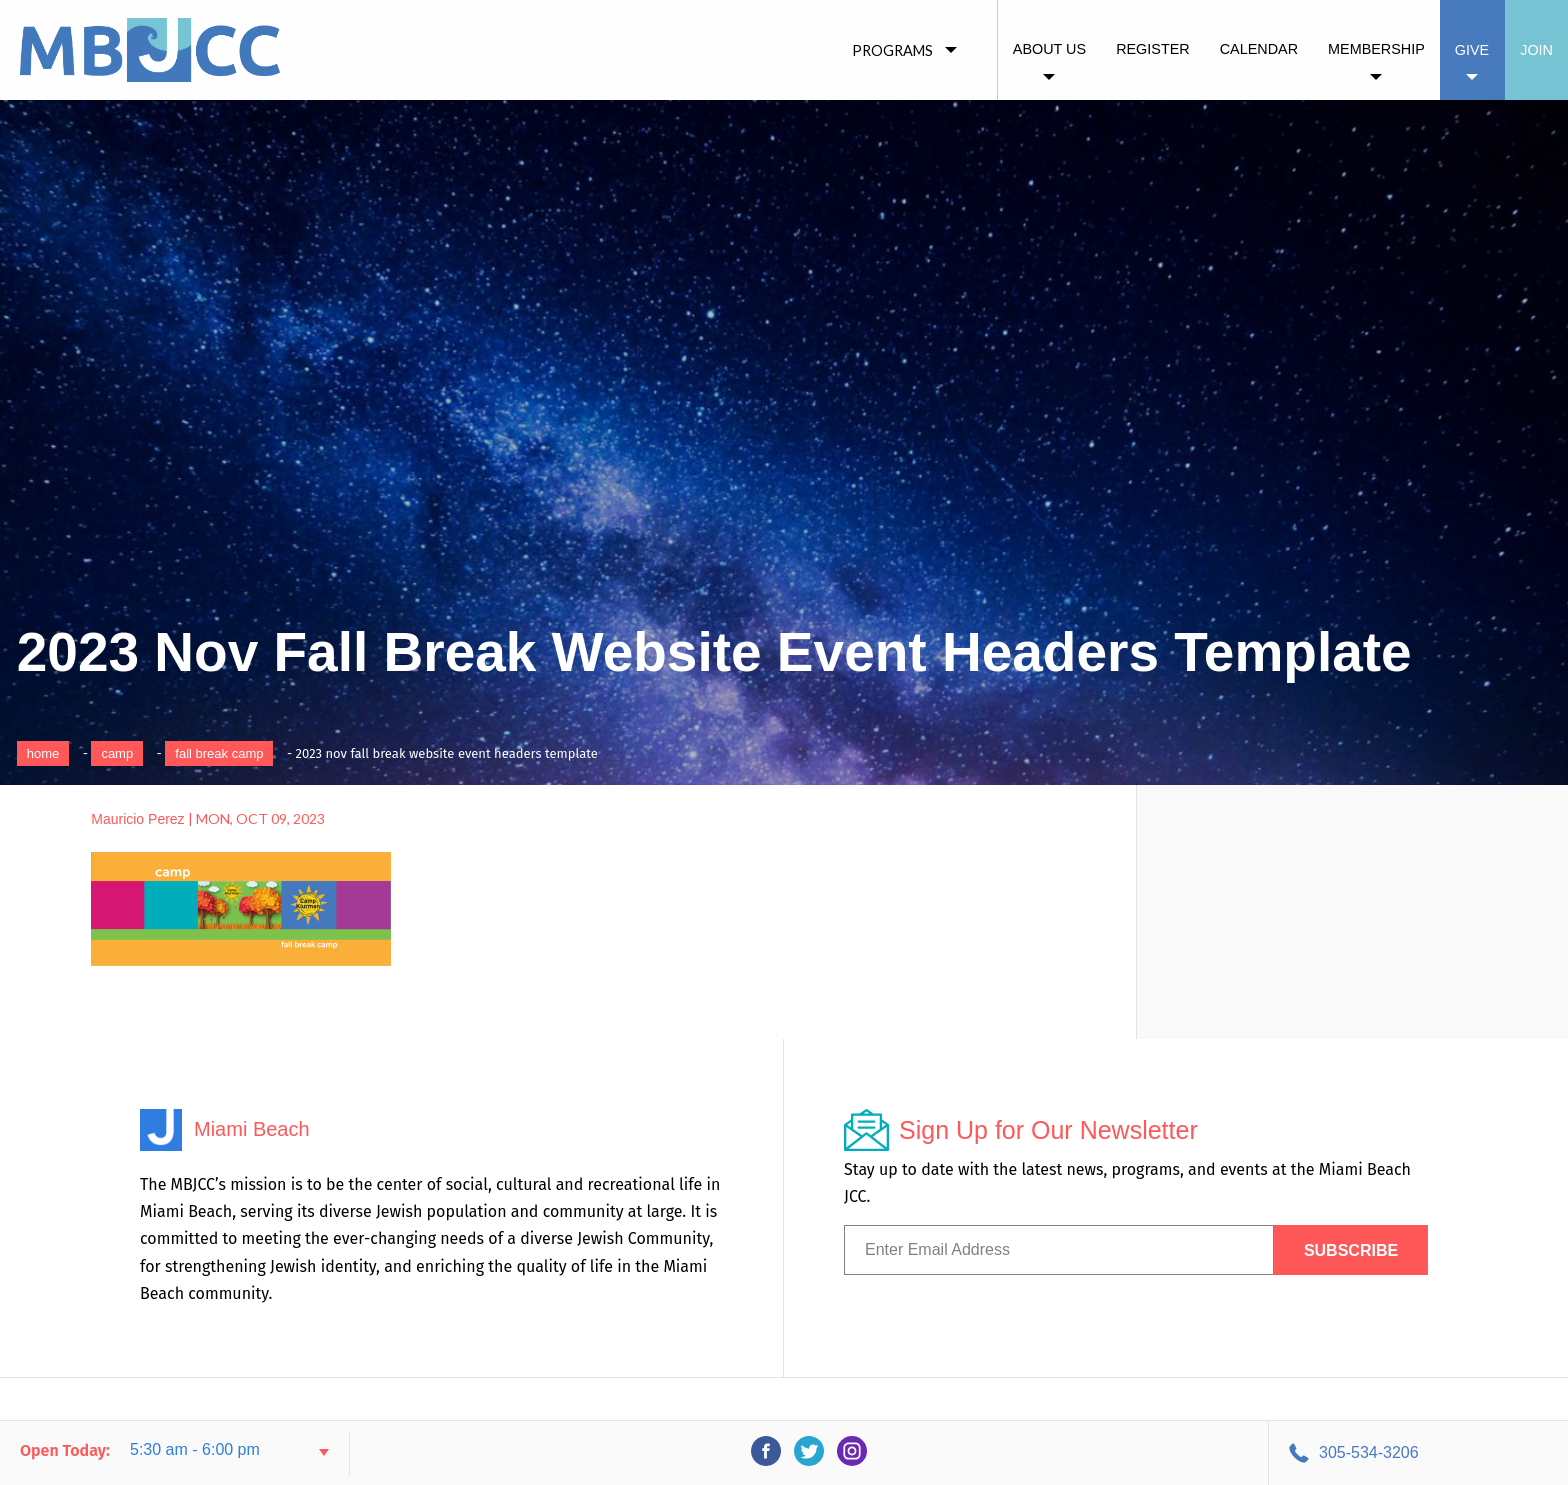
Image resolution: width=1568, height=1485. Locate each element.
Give (1472, 50)
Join (1536, 50)
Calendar (1259, 49)
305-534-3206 (1369, 1452)
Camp (117, 753)
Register (1153, 49)
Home (43, 753)
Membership (1376, 49)
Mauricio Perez (137, 819)
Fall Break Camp (219, 753)
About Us (1049, 49)
